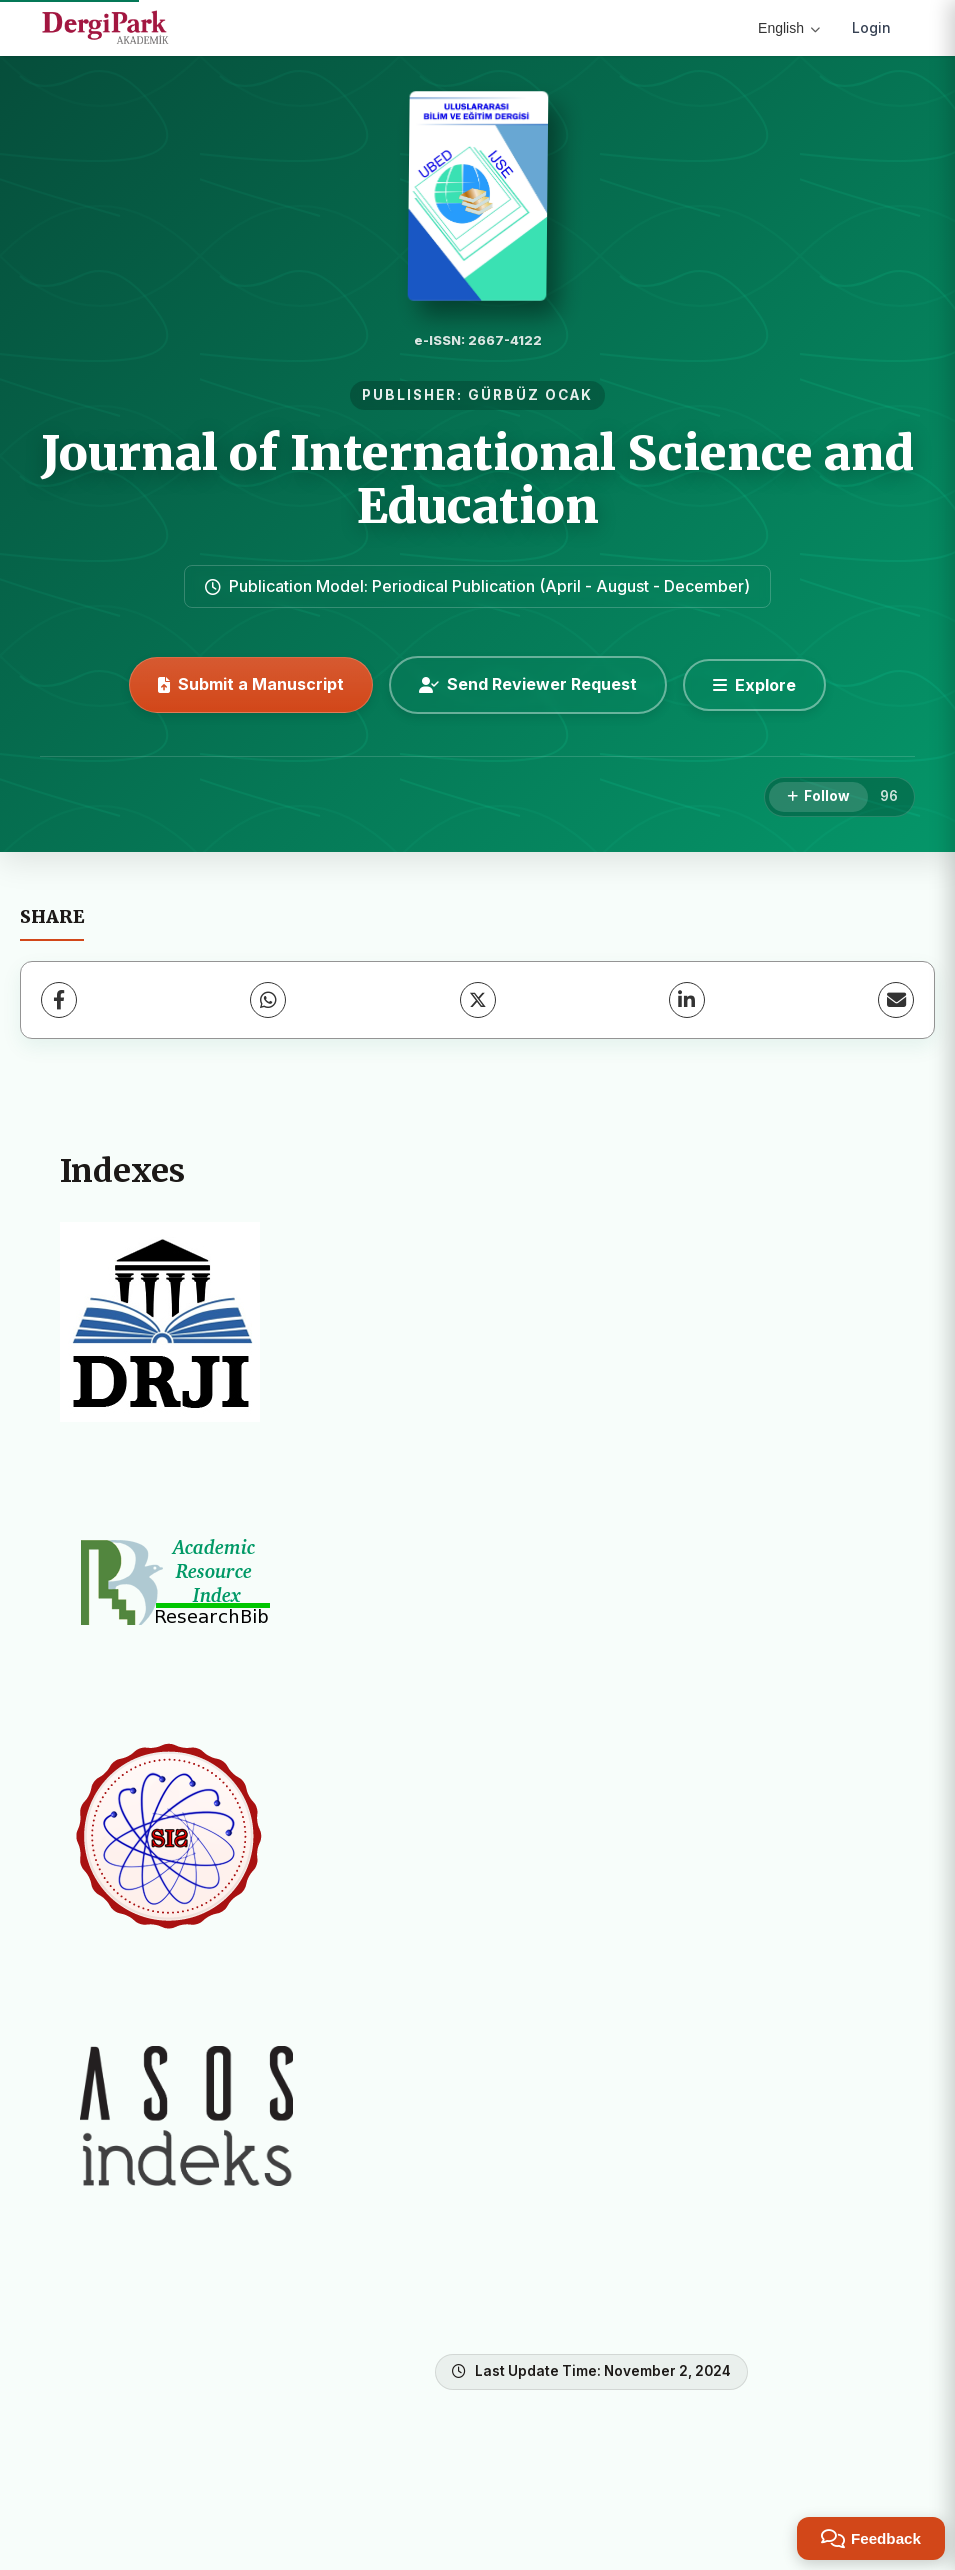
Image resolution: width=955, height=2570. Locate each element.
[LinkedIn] (687, 1000)
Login (871, 27)
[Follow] (818, 797)
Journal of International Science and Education (477, 479)
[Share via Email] (896, 1000)
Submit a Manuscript (251, 684)
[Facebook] (59, 1000)
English (789, 28)
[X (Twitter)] (478, 1000)
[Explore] (754, 685)
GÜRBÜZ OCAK (530, 395)
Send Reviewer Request (528, 684)
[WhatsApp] (268, 1000)
